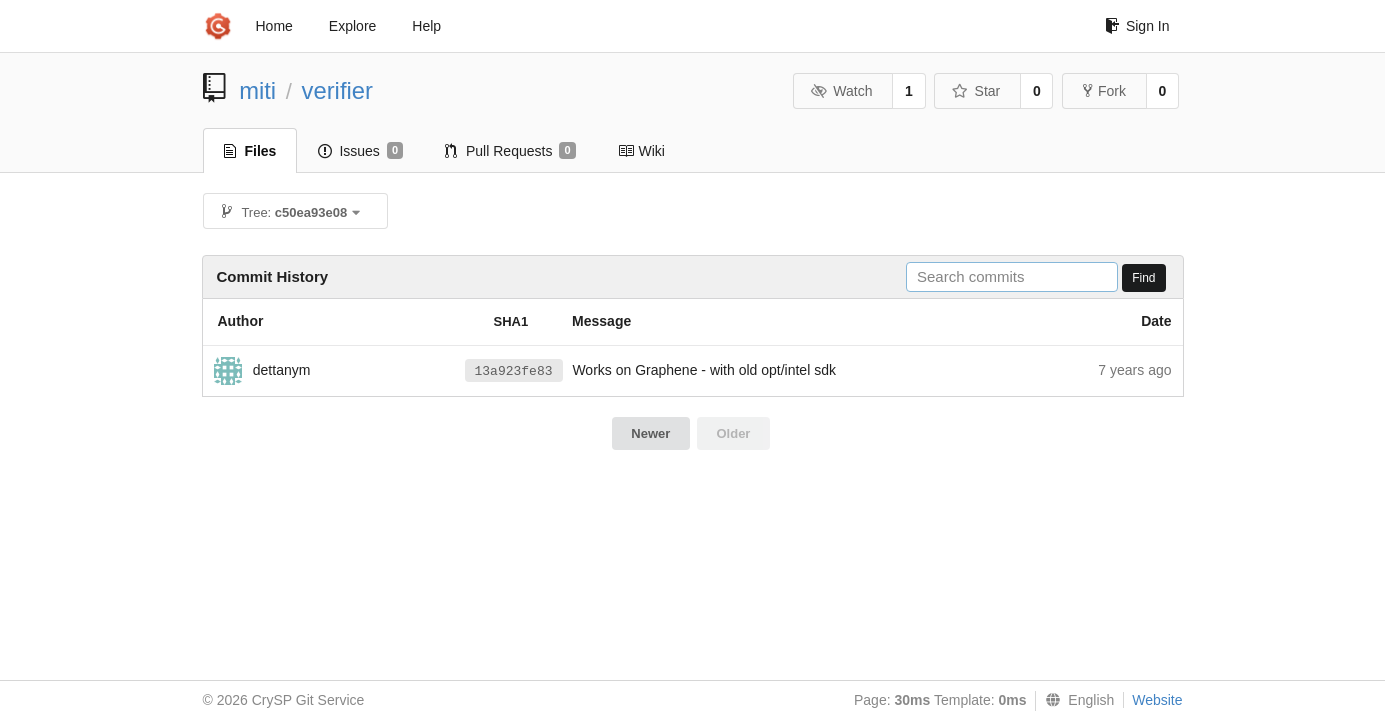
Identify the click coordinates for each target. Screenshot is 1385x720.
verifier (337, 90)
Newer (650, 433)
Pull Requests (510, 151)
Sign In (1137, 26)
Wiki (641, 151)
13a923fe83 (514, 371)
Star (976, 91)
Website (1157, 700)
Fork (1104, 91)
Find (1143, 278)
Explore (352, 26)
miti (257, 90)
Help (426, 26)
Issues (360, 151)
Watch (842, 91)
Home (274, 26)
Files (250, 151)
